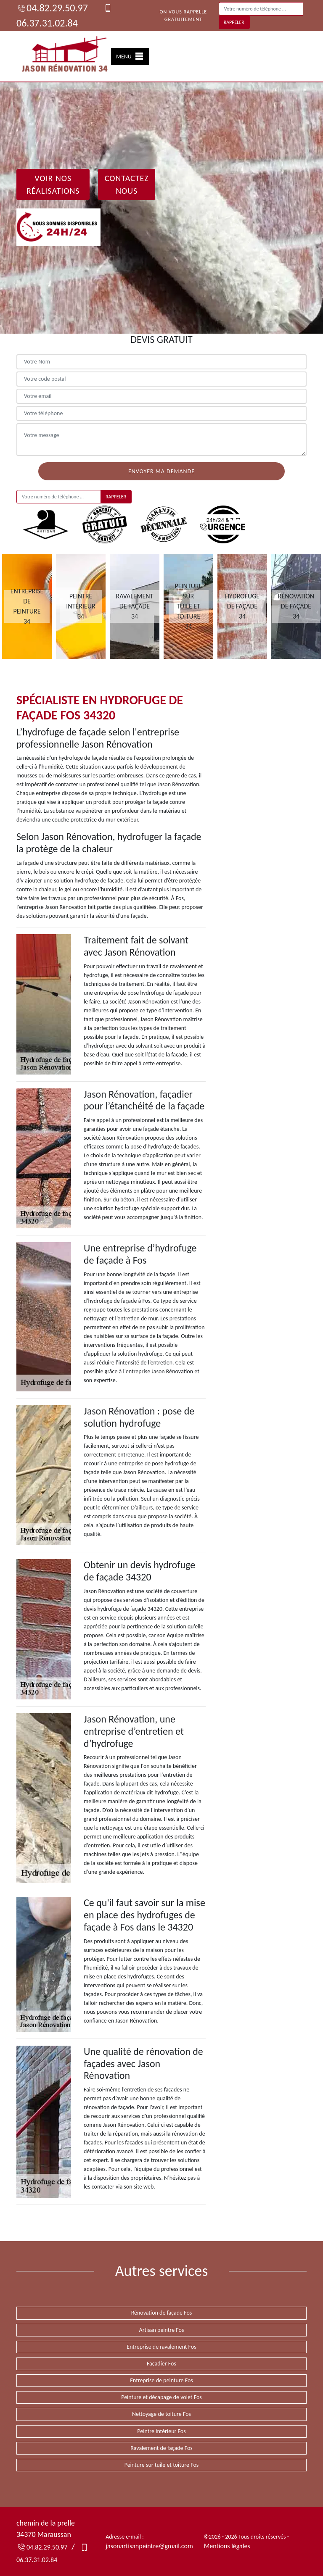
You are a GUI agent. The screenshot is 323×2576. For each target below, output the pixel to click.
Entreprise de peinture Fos (161, 2380)
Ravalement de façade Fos (161, 2448)
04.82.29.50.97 (52, 8)
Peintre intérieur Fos (161, 2431)
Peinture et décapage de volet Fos (161, 2397)
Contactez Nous (127, 184)
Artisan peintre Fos (161, 2330)
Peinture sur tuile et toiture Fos (161, 2464)
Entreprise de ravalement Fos (161, 2346)
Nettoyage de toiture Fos (161, 2414)
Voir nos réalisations (53, 184)
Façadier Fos (161, 2363)
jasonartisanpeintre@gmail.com (149, 2546)
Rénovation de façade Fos (161, 2312)
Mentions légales (227, 2546)
